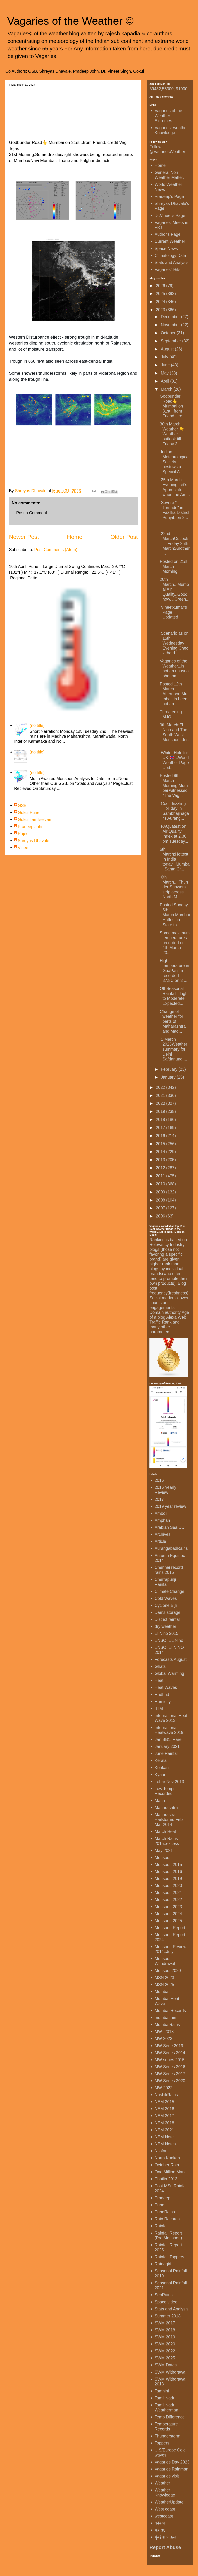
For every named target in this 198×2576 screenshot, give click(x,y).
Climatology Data (170, 255)
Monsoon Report (170, 1927)
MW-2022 (163, 2087)
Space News (166, 248)
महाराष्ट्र (160, 2530)
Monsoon (163, 1857)
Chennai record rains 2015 (169, 1570)
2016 (161, 1135)
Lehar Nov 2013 (169, 1781)
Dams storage (167, 1612)
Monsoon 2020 (168, 1885)
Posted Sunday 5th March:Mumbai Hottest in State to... (175, 915)
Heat (159, 1680)
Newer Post (24, 537)
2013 (161, 1159)
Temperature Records (166, 2426)
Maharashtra (166, 1807)
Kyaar (160, 1774)
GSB (22, 805)
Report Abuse (165, 2547)
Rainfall (162, 2226)
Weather (162, 2483)
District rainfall (168, 1619)
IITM (159, 1708)
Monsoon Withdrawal (165, 1961)
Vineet (23, 847)
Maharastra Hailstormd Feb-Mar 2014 (169, 1819)
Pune (159, 2205)
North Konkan (167, 2158)
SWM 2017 (165, 2323)
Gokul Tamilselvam (35, 819)
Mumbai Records (170, 2010)
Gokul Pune (28, 812)
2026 (161, 285)
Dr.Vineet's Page (170, 215)
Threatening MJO (171, 714)
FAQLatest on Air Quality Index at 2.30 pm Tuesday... (174, 834)
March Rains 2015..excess (167, 1841)
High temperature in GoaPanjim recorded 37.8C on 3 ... (174, 970)
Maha (160, 1800)
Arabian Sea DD (170, 1527)
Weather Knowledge (165, 2492)
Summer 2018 (168, 2316)
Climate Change (169, 1591)
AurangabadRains (171, 1548)
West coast (165, 2509)
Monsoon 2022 (168, 1899)
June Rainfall (167, 1753)
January (169, 1077)
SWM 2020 (165, 2344)
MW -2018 (164, 2031)
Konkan (162, 1767)
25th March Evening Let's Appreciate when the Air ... (175, 487)
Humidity (163, 1701)
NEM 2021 (164, 2130)
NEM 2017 (164, 2115)
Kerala (161, 1760)
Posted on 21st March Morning (173, 566)
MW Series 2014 (170, 2052)
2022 (161, 1087)
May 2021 (164, 1850)
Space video (166, 2302)
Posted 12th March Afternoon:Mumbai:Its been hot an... (173, 694)
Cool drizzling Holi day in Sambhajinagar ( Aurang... (174, 811)
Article (160, 1541)
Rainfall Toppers (169, 2257)
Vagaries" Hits (167, 269)
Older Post (124, 537)
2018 (161, 1119)
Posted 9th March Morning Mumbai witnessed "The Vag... (174, 785)
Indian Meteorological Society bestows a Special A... (174, 461)
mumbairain (165, 2017)
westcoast (164, 2516)
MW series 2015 (170, 2059)
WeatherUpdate (169, 2502)
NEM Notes (165, 2144)
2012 (161, 1167)
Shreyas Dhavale (33, 840)
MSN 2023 (164, 1977)
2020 (161, 1103)
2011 (161, 1176)
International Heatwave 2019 (169, 1730)
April (165, 381)
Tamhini (162, 2391)
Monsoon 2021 (168, 1892)
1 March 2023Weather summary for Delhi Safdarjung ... (173, 1049)
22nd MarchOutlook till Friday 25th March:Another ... (175, 543)
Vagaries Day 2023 (172, 2462)
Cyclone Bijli (166, 1605)
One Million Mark (170, 2172)
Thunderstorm (167, 2436)
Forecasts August (171, 1659)
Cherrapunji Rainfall (165, 1582)
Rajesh (24, 833)
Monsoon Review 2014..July (170, 1949)
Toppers (162, 2443)
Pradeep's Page (169, 196)
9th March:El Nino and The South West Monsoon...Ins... (175, 735)
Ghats (160, 1666)
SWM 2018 (165, 2330)
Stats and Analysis (171, 262)
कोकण (160, 2523)
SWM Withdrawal (170, 2372)
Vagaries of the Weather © (70, 21)
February (169, 1069)
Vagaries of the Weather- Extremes (168, 115)
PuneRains (165, 2212)
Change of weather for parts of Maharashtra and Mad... (173, 1021)
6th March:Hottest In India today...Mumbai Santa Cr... (174, 859)
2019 (161, 1111)
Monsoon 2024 (168, 1913)
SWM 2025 (165, 2358)
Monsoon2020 (168, 1970)
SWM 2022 (165, 2351)
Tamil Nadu (165, 2398)
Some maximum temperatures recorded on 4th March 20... (175, 943)
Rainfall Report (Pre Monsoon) (168, 2235)
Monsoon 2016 (168, 1871)
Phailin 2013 (166, 2179)
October (169, 333)
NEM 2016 (164, 2108)
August (168, 349)
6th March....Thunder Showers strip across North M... (174, 887)
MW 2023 (163, 2038)
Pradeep (162, 2198)
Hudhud (162, 1694)
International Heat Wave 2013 (171, 1718)
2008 (161, 1200)
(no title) (37, 725)
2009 (161, 1192)
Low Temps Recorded (165, 1791)
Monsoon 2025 (168, 1920)
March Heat (165, 1831)
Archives (162, 1534)
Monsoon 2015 (168, 1864)
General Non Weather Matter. (169, 175)
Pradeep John (31, 826)
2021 (161, 1095)
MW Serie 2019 (169, 2045)
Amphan (162, 1520)
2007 (161, 1208)
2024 (161, 301)
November (171, 324)
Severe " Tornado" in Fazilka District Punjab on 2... (174, 510)
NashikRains (166, 2094)
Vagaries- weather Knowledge (171, 130)
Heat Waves (166, 1687)
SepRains (164, 2294)
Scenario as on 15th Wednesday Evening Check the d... (174, 643)
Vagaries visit (167, 2476)
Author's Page (168, 234)
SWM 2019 (165, 2337)
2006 (161, 1216)
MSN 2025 (164, 1984)
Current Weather (170, 241)
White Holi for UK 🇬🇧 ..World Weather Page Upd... (174, 760)
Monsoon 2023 (168, 1906)
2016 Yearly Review (165, 1490)
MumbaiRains (167, 2024)
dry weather (165, 1626)
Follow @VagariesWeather (167, 149)
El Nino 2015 (166, 1633)
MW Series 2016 (170, 2066)
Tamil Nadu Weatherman (166, 2407)
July (165, 357)
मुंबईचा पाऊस (165, 2537)
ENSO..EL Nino (169, 1640)
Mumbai (162, 1991)
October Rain (167, 2165)
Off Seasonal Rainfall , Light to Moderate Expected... (174, 996)
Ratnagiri (163, 2264)
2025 (161, 293)
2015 (161, 1143)
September (171, 341)
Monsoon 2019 (168, 1878)
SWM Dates (166, 2365)
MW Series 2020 (170, 2080)
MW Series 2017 (170, 2073)
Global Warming (169, 1673)
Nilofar (161, 2151)
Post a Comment (31, 512)
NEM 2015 (164, 2101)
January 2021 (167, 1746)
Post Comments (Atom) (55, 549)
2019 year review (170, 1506)
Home (74, 537)
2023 (161, 309)
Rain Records (167, 2219)
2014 (161, 1151)
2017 (161, 1127)
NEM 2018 (164, 2123)
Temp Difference (170, 2417)
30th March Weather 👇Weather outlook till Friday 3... (172, 434)
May (165, 373)
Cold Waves (166, 1598)
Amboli (161, 1513)
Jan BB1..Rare (168, 1739)
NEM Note (164, 2137)
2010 (161, 1184)
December (171, 316)
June (166, 365)
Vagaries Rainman (171, 2469)
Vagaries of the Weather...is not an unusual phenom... (175, 668)
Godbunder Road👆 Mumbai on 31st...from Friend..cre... (173, 406)
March (167, 389)
